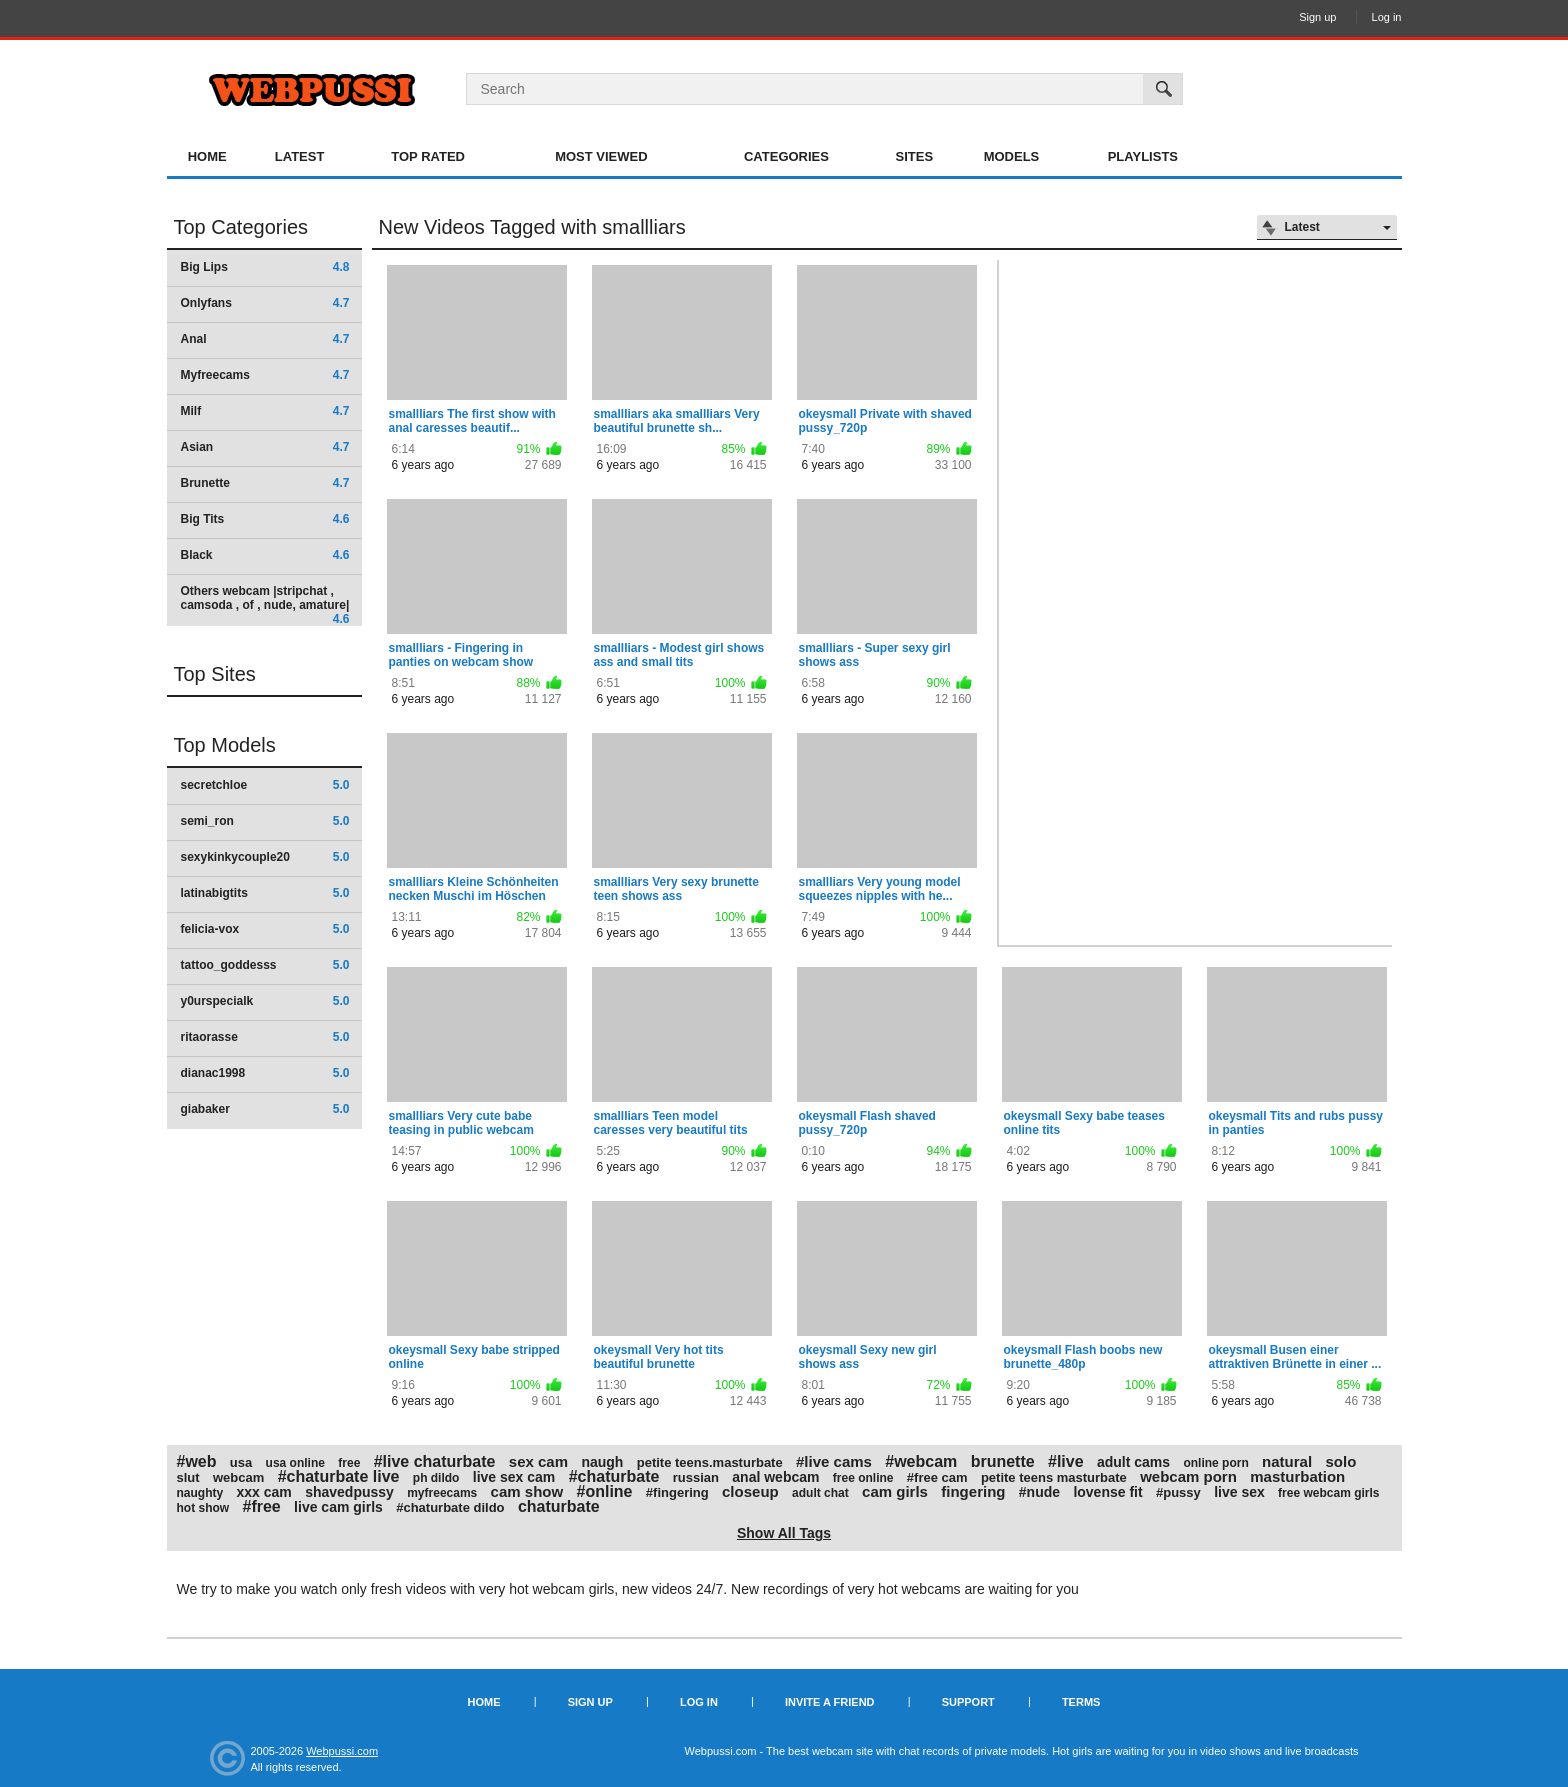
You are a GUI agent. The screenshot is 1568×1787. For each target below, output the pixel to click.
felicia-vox (265, 929)
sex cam (538, 1461)
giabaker (265, 1109)
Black (265, 555)
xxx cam (264, 1492)
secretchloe (265, 785)
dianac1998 (265, 1073)
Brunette (265, 483)
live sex (1239, 1492)
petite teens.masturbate (710, 1462)
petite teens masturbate (1054, 1477)
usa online (295, 1463)
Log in (1387, 17)
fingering (973, 1491)
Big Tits (265, 519)
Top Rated (428, 156)
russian (696, 1477)
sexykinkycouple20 (265, 857)
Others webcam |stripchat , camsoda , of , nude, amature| (265, 604)
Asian (265, 447)
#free (262, 1506)
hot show (203, 1508)
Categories (786, 156)
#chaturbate (614, 1476)
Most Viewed (601, 156)
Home (207, 156)
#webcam (921, 1461)
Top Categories (241, 227)
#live (1066, 1461)
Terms (1081, 1702)
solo (1340, 1461)
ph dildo (436, 1478)
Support (968, 1702)
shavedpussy (349, 1492)
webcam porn (1188, 1476)
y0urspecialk (265, 1001)
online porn (1215, 1463)
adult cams (1133, 1462)
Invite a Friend (830, 1702)
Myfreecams (265, 375)
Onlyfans (265, 303)
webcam (238, 1477)
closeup (750, 1491)
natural (1287, 1461)
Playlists (1143, 156)
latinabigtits (265, 893)
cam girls (895, 1491)
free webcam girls (1328, 1493)
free (349, 1463)
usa (241, 1462)
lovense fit (1107, 1492)
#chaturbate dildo (450, 1507)
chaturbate (559, 1506)
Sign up (1317, 17)
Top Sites (215, 674)
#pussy (1178, 1492)
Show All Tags (784, 1533)
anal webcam (775, 1477)
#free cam (937, 1477)
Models (1012, 156)
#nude (1039, 1492)
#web (197, 1461)
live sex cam (514, 1477)
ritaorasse (265, 1037)
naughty (200, 1493)
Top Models (225, 745)
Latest (300, 156)
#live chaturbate (435, 1461)
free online (863, 1478)
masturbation (1297, 1476)
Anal (265, 339)
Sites (915, 156)
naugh (602, 1462)
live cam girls (338, 1507)
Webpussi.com (342, 1751)
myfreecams (442, 1493)
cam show (527, 1491)
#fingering (677, 1492)
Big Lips (265, 267)
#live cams (834, 1461)
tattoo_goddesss (265, 965)
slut (188, 1477)
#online (604, 1491)
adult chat (820, 1493)
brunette (1003, 1461)
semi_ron (265, 821)
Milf (265, 411)
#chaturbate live (339, 1476)
